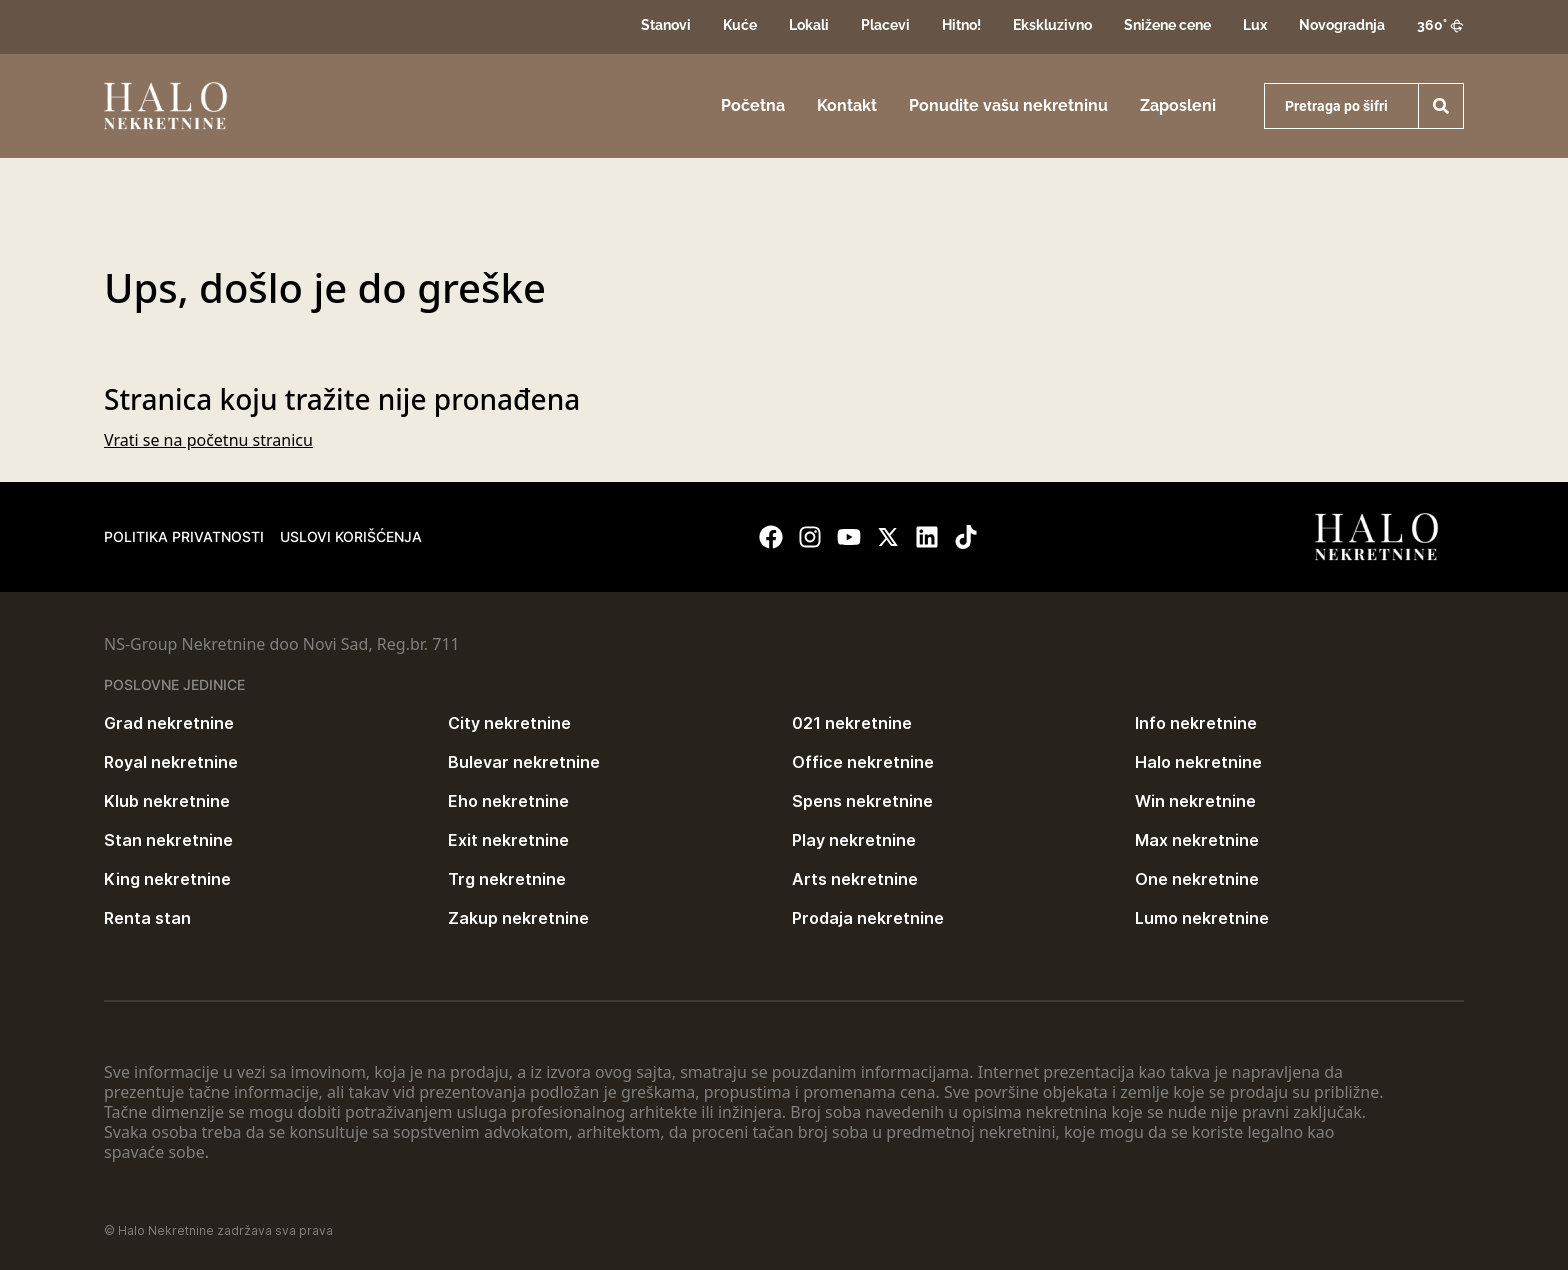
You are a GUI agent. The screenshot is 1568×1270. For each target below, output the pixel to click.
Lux (1255, 25)
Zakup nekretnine (518, 918)
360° (1440, 25)
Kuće (740, 25)
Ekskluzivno (1052, 25)
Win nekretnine (1195, 801)
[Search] (1441, 106)
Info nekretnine (1196, 723)
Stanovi (666, 25)
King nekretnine (167, 879)
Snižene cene (1167, 25)
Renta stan (147, 918)
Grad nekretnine (169, 723)
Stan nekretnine (168, 840)
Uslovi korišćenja (351, 536)
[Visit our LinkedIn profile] (927, 537)
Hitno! (961, 25)
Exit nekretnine (508, 840)
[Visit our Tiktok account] (966, 537)
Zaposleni (1178, 105)
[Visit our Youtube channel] (849, 537)
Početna (753, 105)
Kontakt (847, 105)
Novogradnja (1342, 25)
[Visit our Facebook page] (771, 537)
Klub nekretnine (167, 801)
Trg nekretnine (507, 879)
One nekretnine (1197, 879)
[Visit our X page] (888, 537)
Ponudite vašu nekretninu (1008, 105)
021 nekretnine (852, 723)
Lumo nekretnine (1202, 918)
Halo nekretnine (1198, 762)
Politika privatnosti (184, 536)
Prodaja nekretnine (868, 918)
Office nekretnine (863, 762)
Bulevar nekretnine (524, 762)
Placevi (885, 25)
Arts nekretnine (855, 879)
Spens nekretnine (862, 801)
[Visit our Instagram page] (810, 537)
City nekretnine (509, 723)
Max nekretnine (1197, 840)
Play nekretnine (854, 840)
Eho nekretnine (508, 801)
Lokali (809, 25)
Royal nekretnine (171, 762)
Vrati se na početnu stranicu (208, 440)
